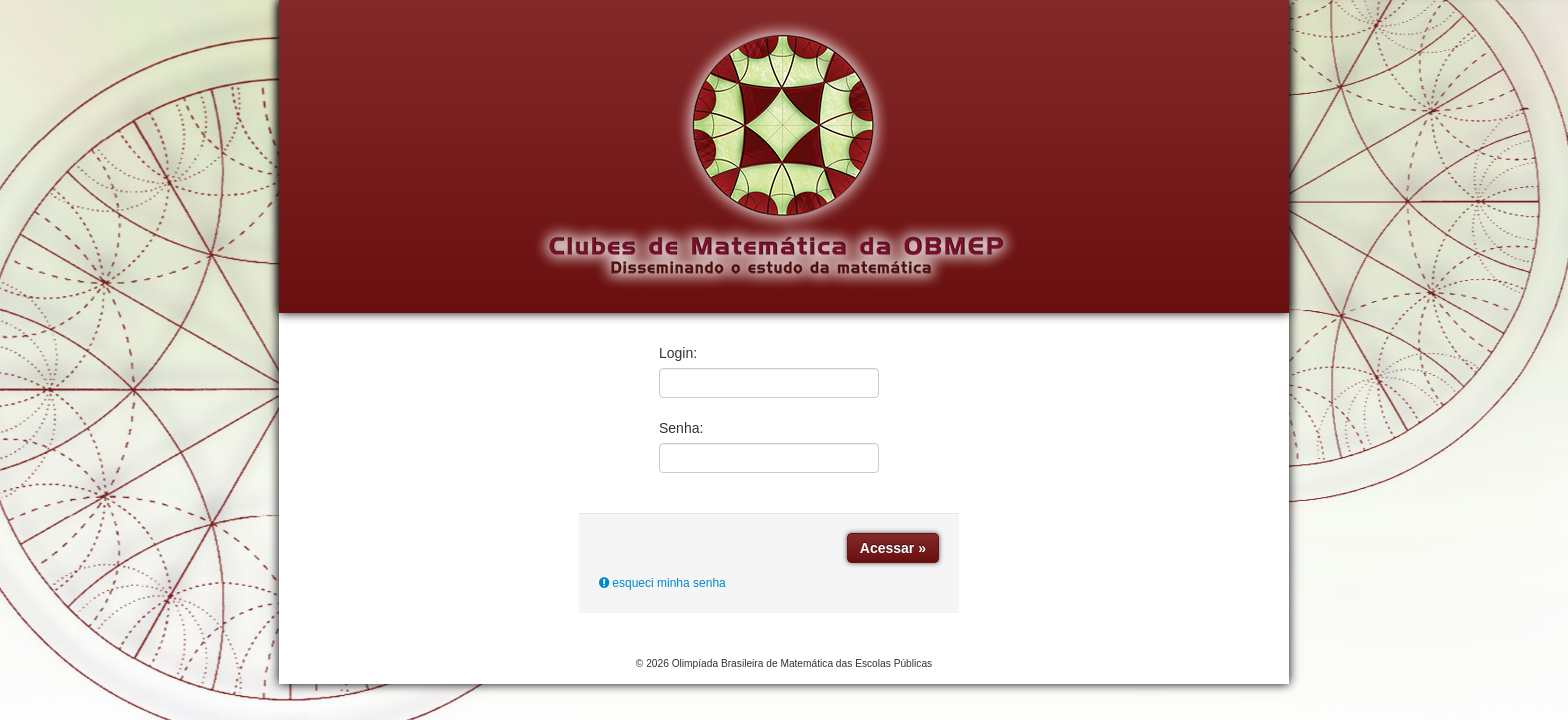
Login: (678, 353)
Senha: (681, 428)
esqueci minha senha (662, 583)
